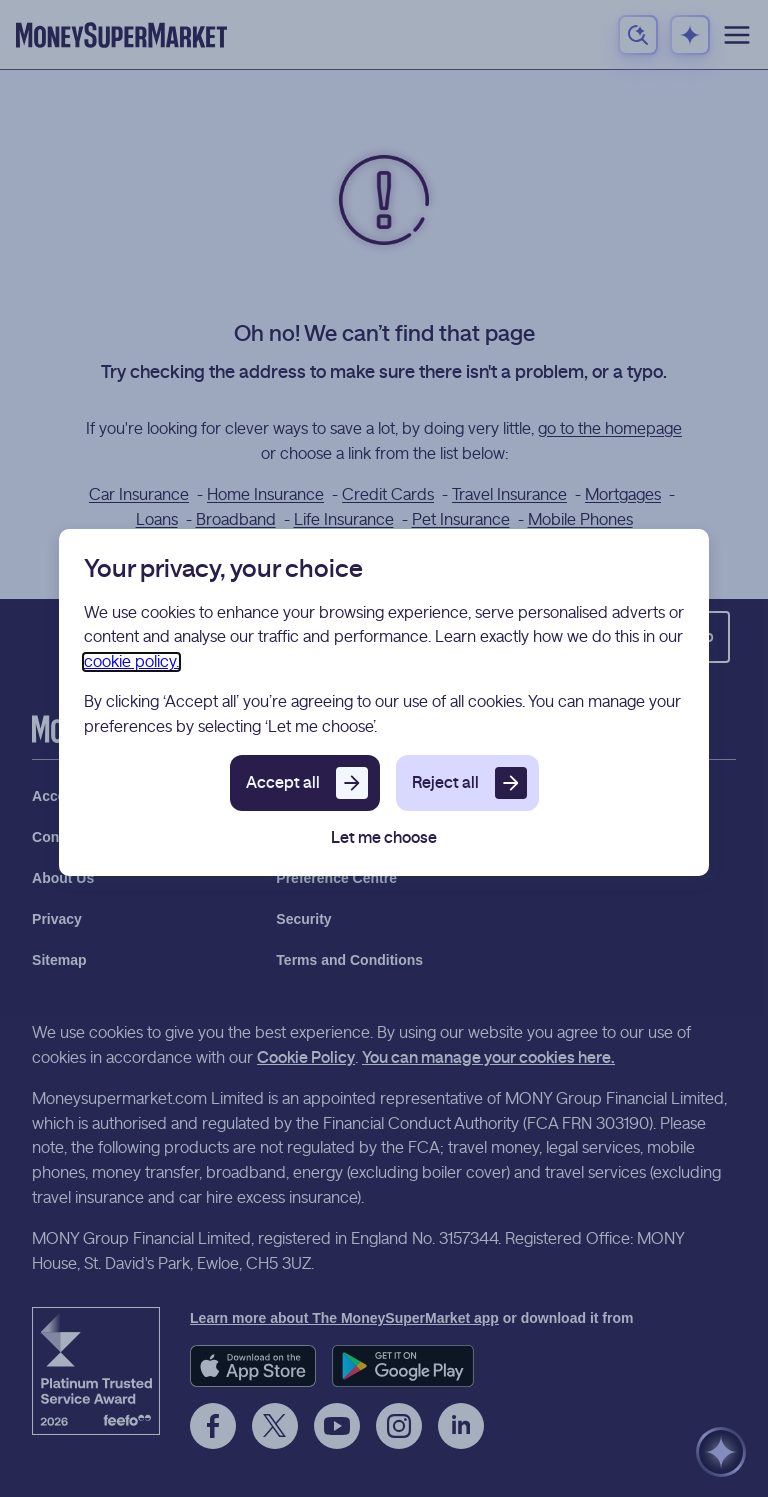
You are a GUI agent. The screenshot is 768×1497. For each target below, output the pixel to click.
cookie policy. (131, 662)
